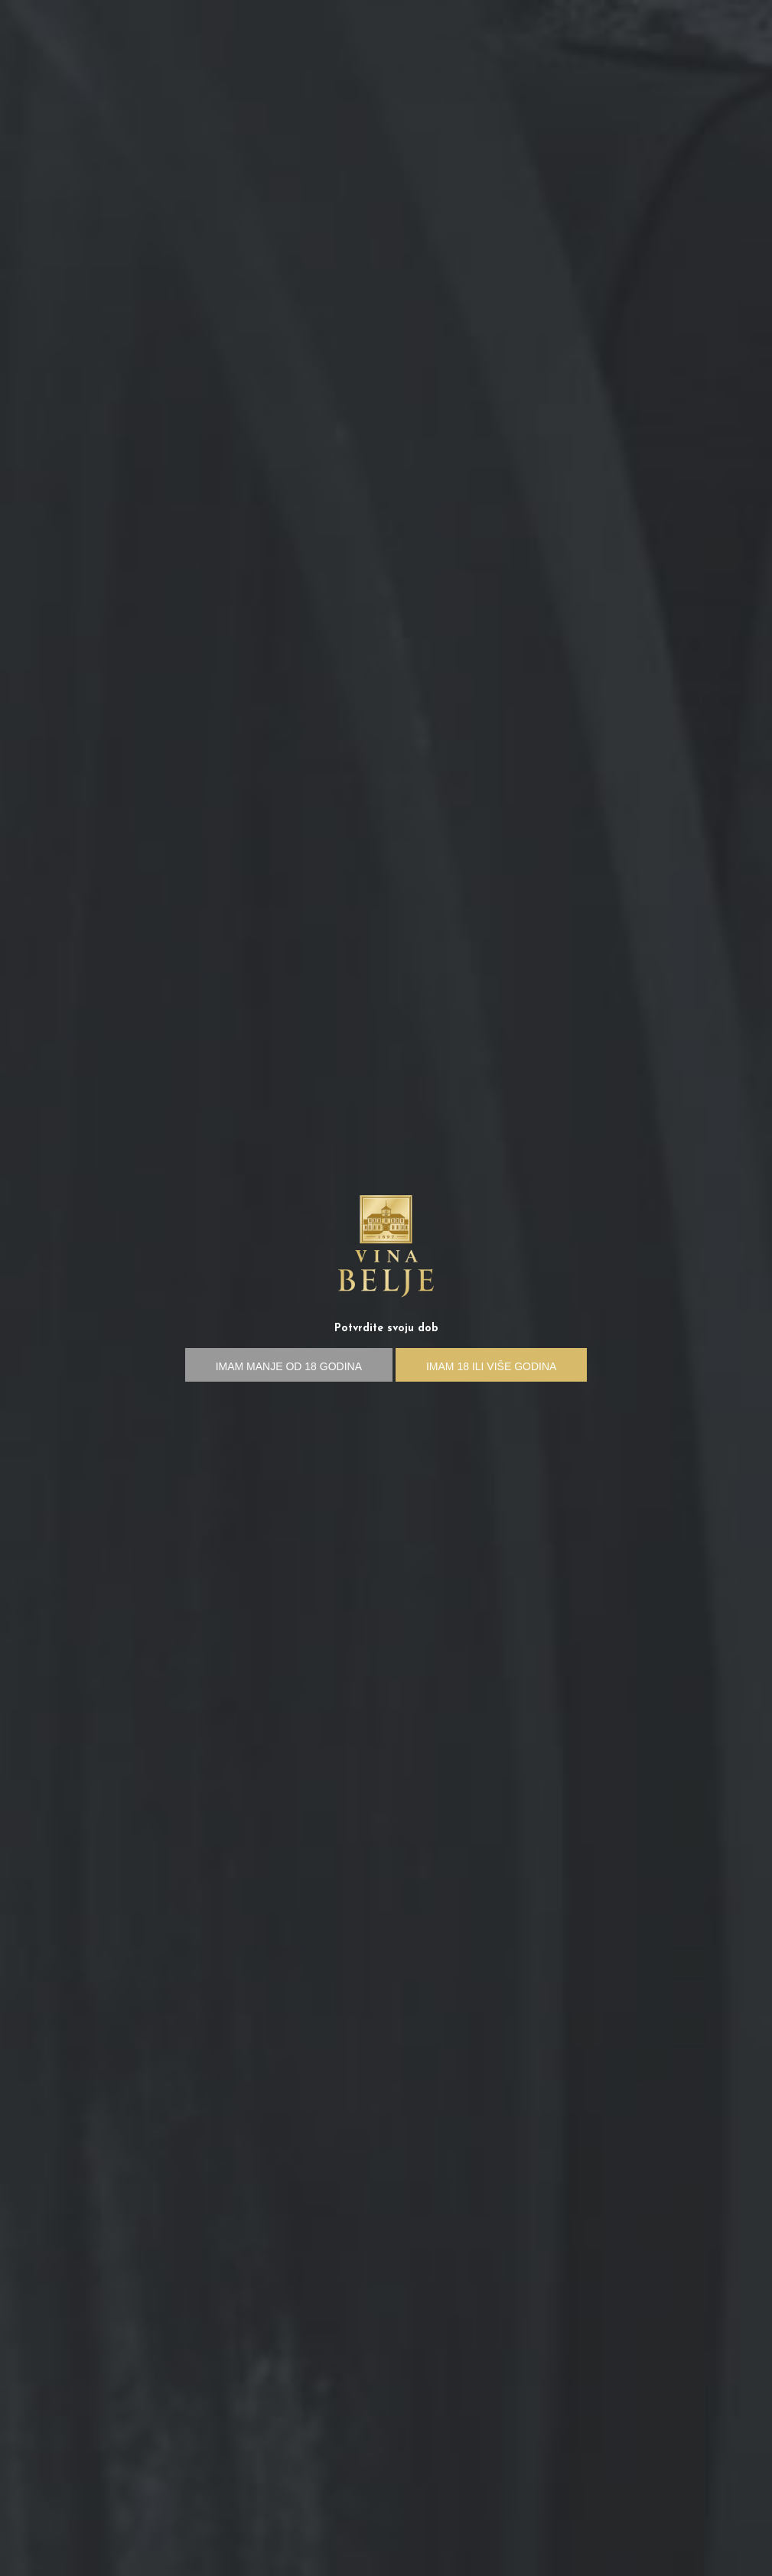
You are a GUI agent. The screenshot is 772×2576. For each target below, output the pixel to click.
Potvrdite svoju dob (386, 1328)
